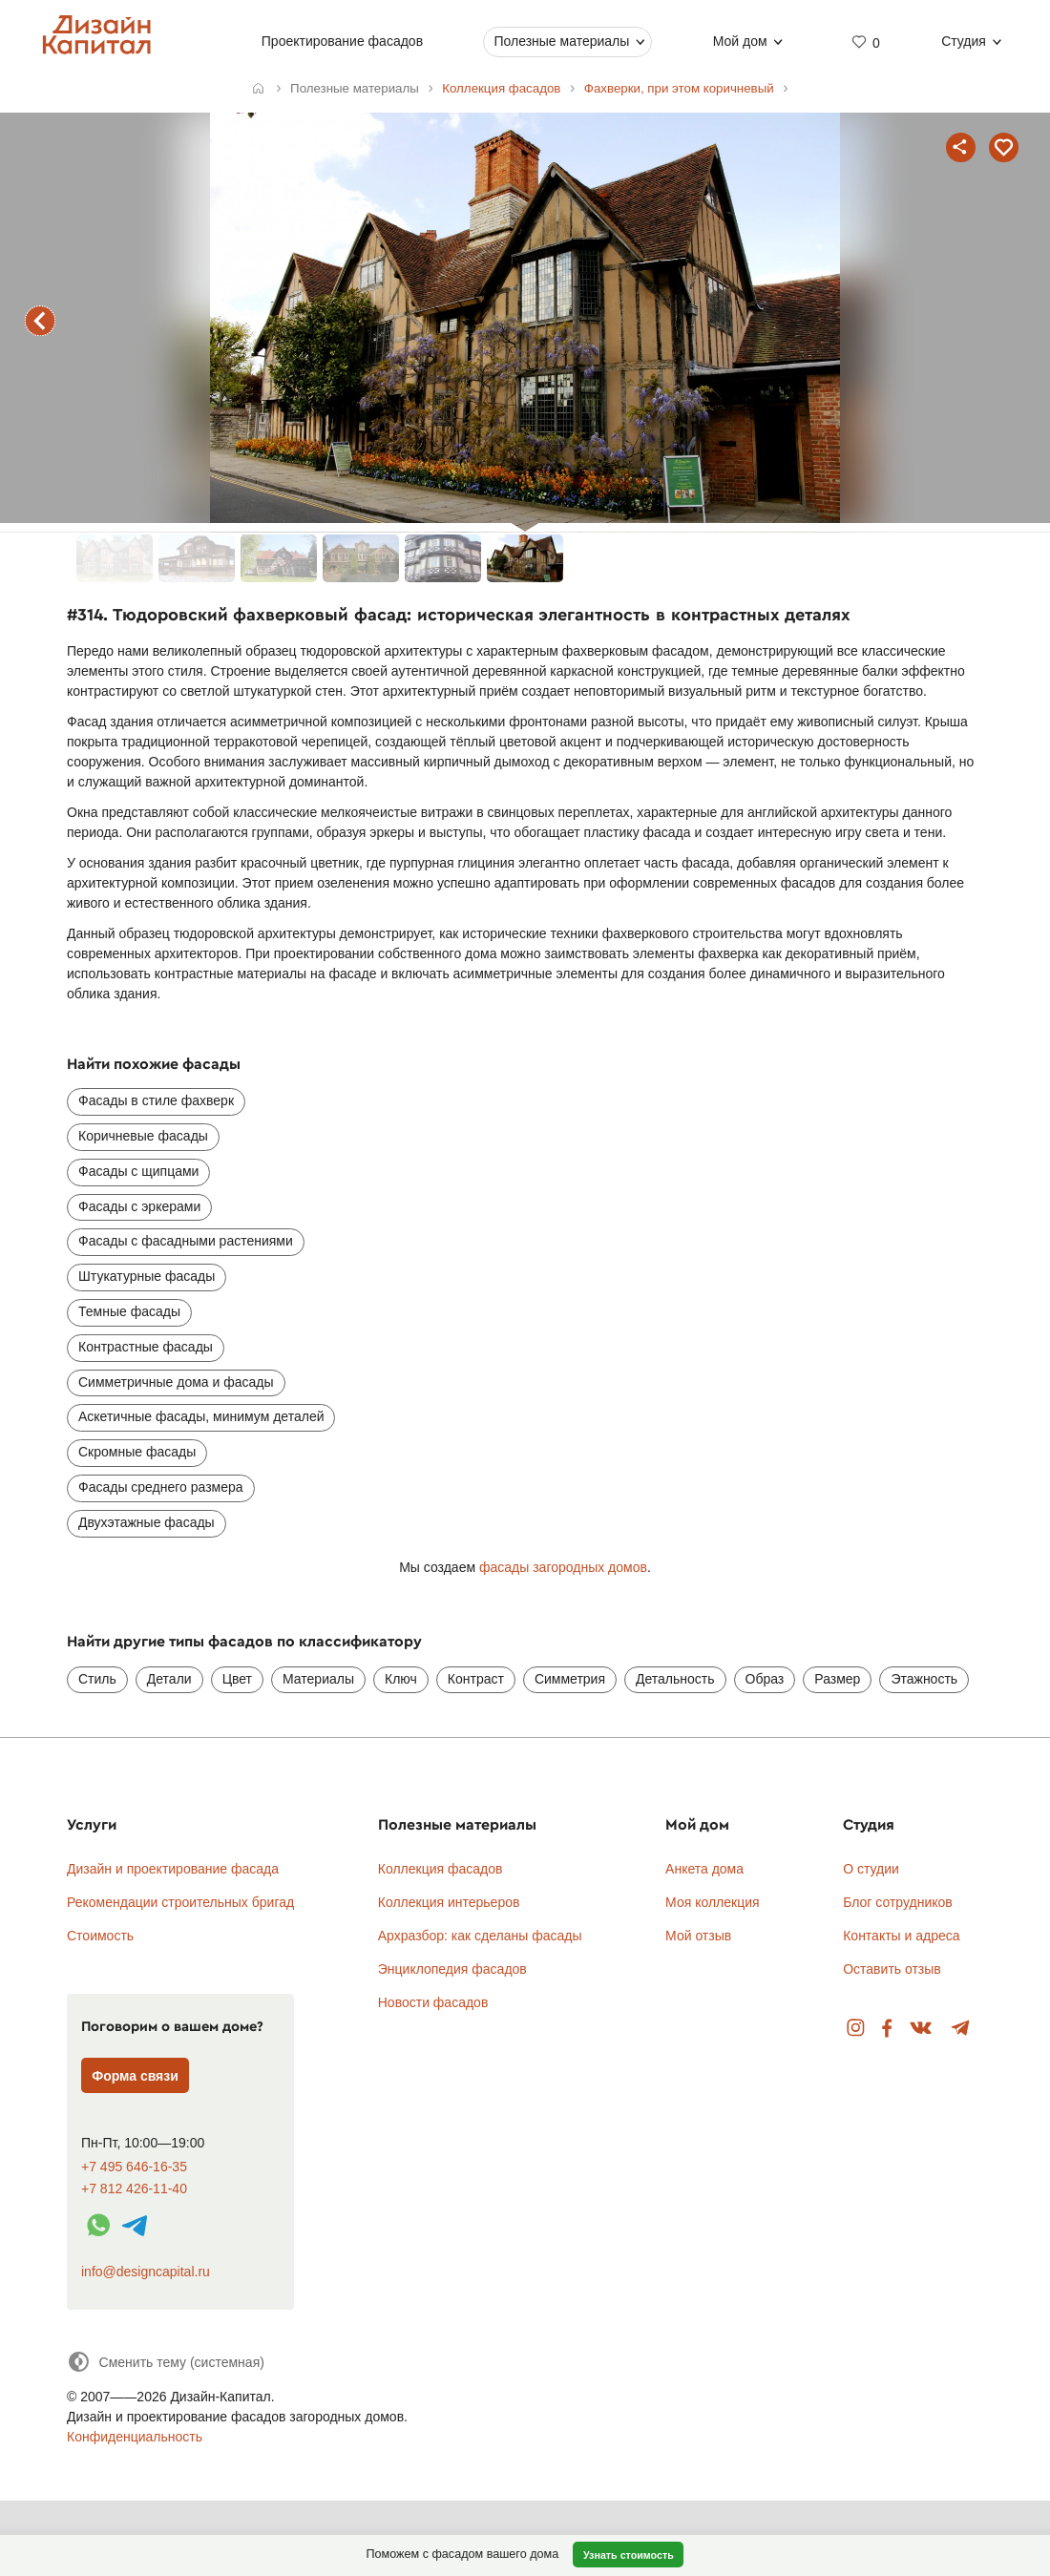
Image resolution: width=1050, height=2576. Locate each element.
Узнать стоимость (628, 2555)
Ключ (401, 1678)
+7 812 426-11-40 (134, 2189)
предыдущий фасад (40, 321)
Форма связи (135, 2076)
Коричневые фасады (143, 1135)
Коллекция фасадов (440, 1868)
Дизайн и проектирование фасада (173, 1868)
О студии (871, 1868)
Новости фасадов (433, 2002)
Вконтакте (921, 2029)
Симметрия (570, 1678)
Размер (837, 1678)
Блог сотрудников (898, 1902)
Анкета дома (704, 1868)
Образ (765, 1678)
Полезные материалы (561, 41)
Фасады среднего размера (160, 1487)
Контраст (476, 1678)
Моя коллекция (712, 1902)
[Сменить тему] (165, 2362)
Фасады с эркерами (139, 1206)
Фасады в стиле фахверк (156, 1100)
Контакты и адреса (901, 1935)
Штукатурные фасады (146, 1276)
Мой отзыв (698, 1935)
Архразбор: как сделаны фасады (480, 1935)
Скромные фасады (137, 1451)
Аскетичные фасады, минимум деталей (201, 1416)
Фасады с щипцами (138, 1171)
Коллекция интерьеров (449, 1902)
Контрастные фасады (145, 1346)
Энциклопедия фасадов (452, 1969)
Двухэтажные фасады (146, 1522)
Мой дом (740, 41)
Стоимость (100, 1935)
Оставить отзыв (892, 1969)
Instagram (856, 2029)
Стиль (97, 1678)
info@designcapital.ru (145, 2271)
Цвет (237, 1678)
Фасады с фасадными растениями (185, 1240)
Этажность (924, 1678)
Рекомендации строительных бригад (180, 1902)
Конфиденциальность (134, 2436)
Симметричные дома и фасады (176, 1382)
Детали (169, 1678)
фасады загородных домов (563, 1567)
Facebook (886, 2029)
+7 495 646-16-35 (134, 2167)
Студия (963, 41)
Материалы (318, 1678)
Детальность (675, 1678)
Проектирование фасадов (342, 41)
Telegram (961, 2029)
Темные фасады (129, 1311)
